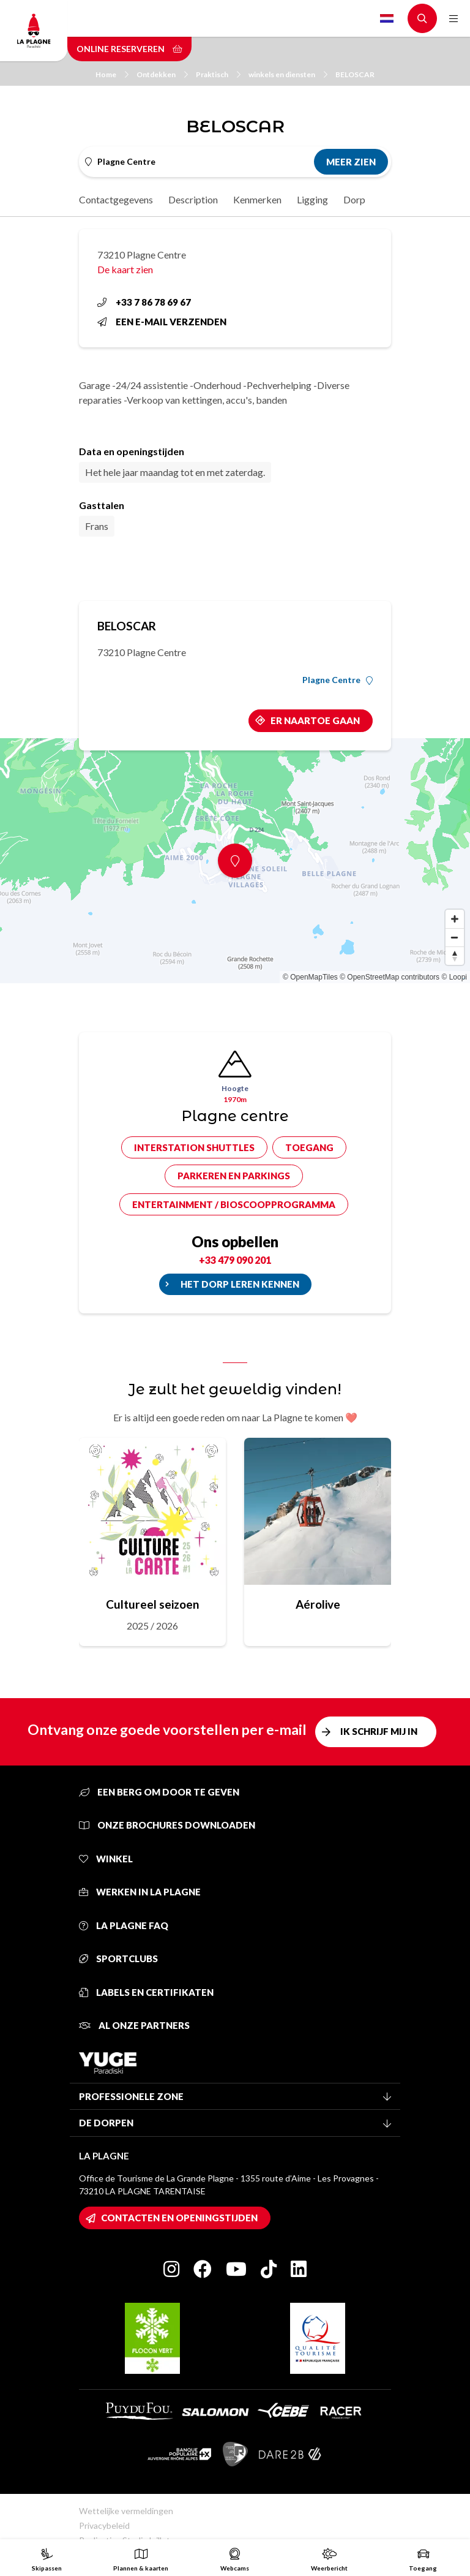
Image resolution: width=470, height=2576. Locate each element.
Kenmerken (257, 199)
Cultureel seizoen (152, 1604)
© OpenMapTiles (310, 977)
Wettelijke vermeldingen (126, 2511)
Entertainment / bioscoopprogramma (233, 1204)
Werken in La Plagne (140, 1891)
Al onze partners (134, 2025)
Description (193, 199)
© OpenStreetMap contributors (389, 977)
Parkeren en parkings (233, 1175)
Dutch (387, 18)
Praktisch (218, 74)
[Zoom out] (455, 937)
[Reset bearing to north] (455, 955)
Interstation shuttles (194, 1147)
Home (112, 74)
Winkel (106, 1858)
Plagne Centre (337, 680)
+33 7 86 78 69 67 (144, 302)
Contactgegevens (116, 199)
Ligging (312, 199)
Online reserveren (129, 48)
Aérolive (318, 1604)
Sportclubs (118, 1958)
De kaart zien (125, 269)
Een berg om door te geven (159, 1791)
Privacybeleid (104, 2525)
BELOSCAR (355, 74)
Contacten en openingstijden (179, 2217)
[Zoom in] (455, 919)
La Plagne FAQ (123, 1925)
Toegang (309, 1147)
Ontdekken (162, 74)
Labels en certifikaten (146, 1992)
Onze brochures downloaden (167, 1824)
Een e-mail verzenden (161, 321)
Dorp (354, 199)
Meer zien (351, 161)
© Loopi (454, 977)
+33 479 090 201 (235, 1260)
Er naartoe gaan (315, 720)
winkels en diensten (287, 74)
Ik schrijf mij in (378, 1731)
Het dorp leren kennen (240, 1284)
